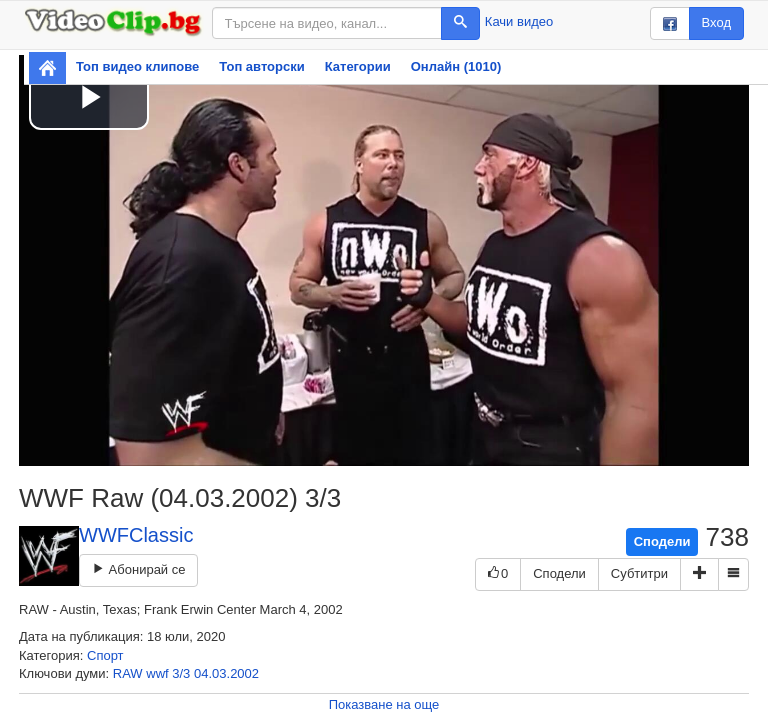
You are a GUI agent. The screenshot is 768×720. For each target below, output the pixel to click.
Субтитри (639, 573)
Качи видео (519, 21)
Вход (716, 22)
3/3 (181, 673)
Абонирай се (138, 569)
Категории (358, 66)
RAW (128, 673)
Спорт (105, 655)
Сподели (662, 541)
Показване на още (384, 704)
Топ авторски (261, 66)
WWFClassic (136, 535)
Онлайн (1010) (456, 66)
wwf (157, 673)
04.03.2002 (226, 673)
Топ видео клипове (137, 66)
